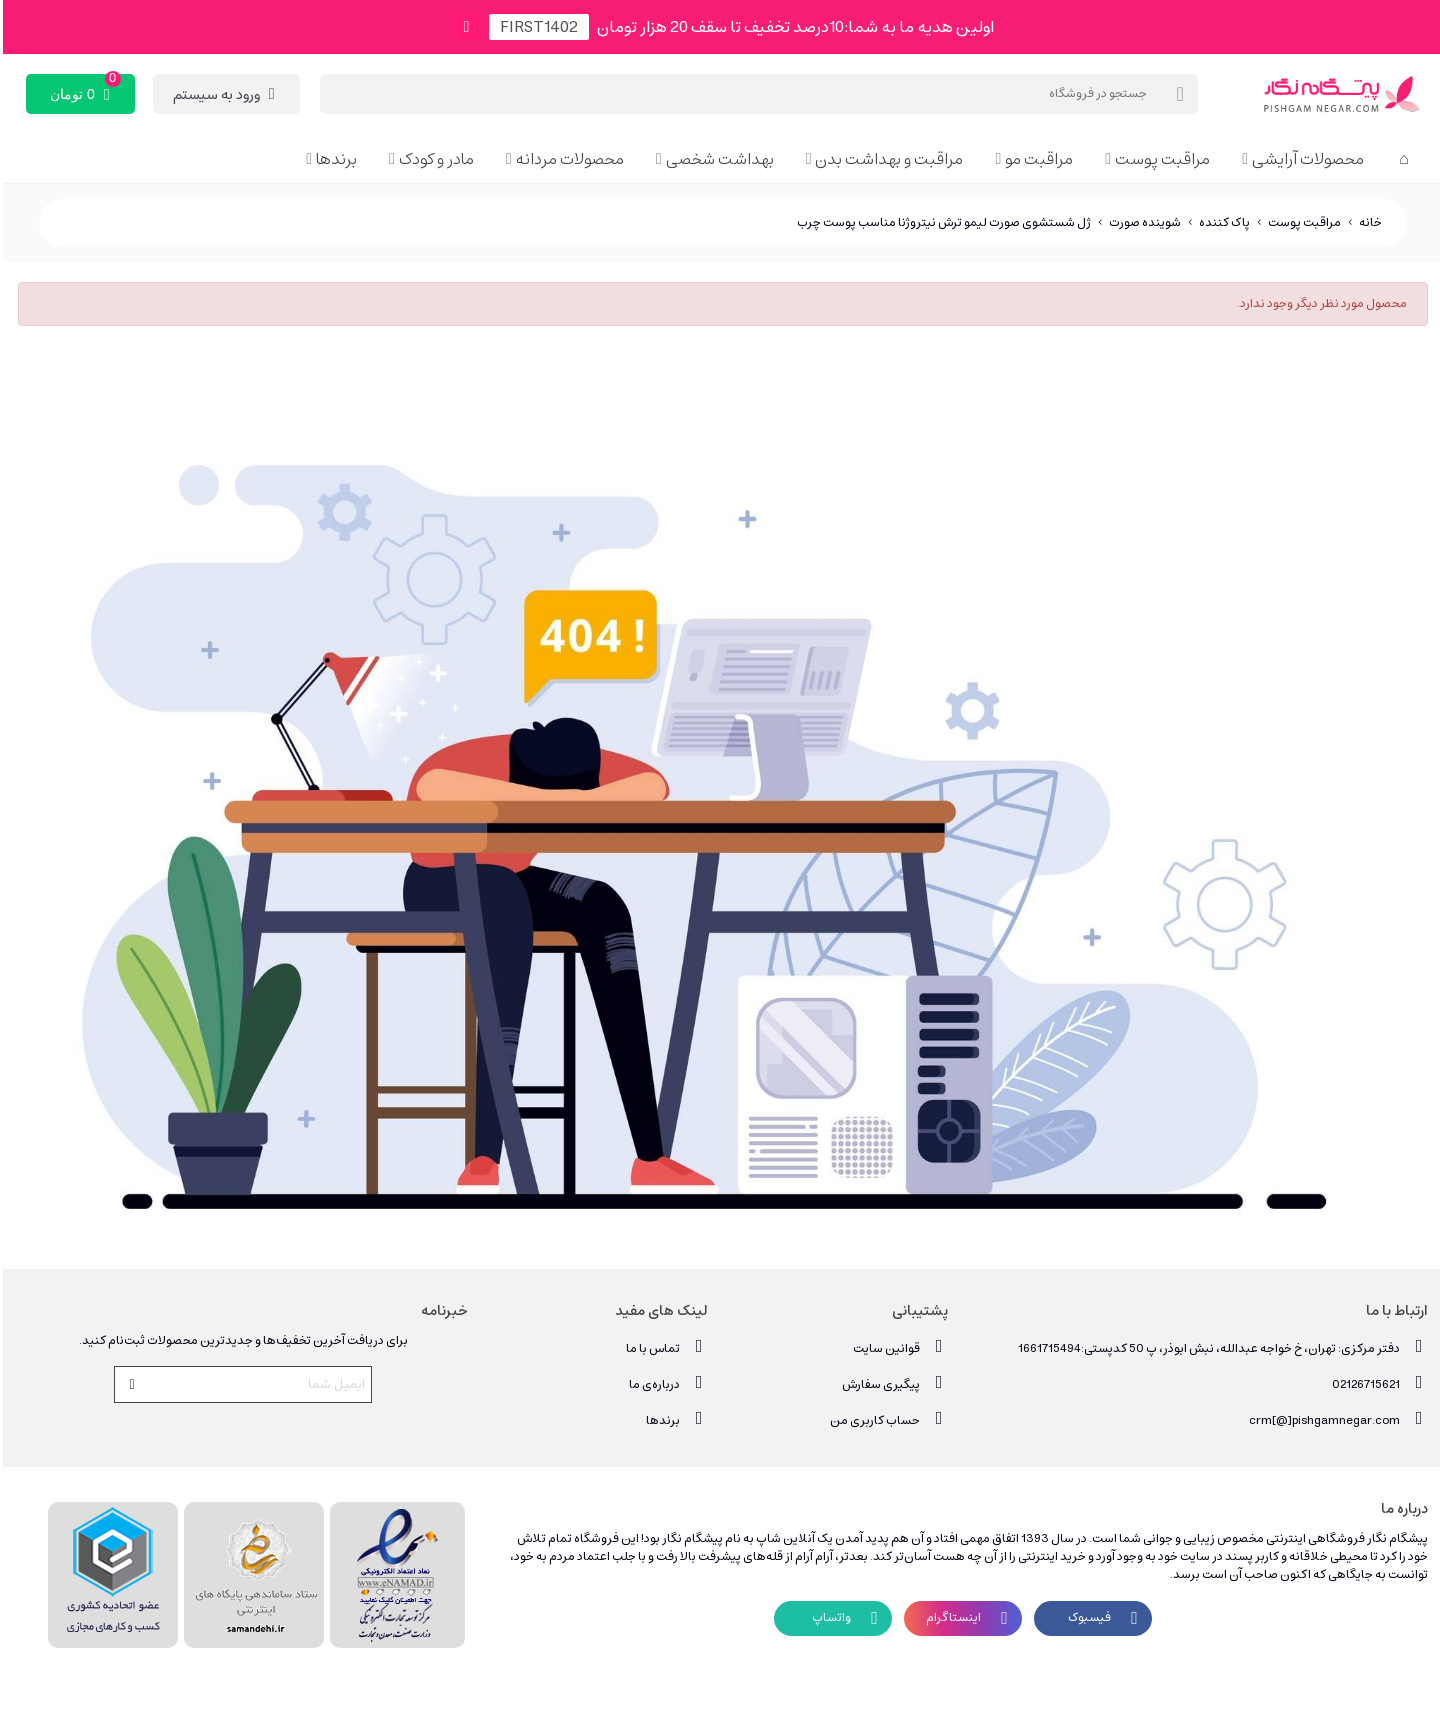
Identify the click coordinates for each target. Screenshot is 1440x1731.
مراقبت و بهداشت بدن (886, 159)
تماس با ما (664, 1347)
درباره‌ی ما (665, 1383)
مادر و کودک (433, 159)
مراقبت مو (1036, 159)
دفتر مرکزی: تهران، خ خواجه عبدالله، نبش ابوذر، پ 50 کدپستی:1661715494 (1220, 1347)
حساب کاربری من (886, 1419)
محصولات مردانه (567, 159)
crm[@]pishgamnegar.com (1335, 1419)
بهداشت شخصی (717, 159)
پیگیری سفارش (892, 1383)
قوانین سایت (897, 1347)
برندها (333, 159)
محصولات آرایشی (1305, 159)
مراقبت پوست (1159, 159)
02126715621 (1377, 1383)
